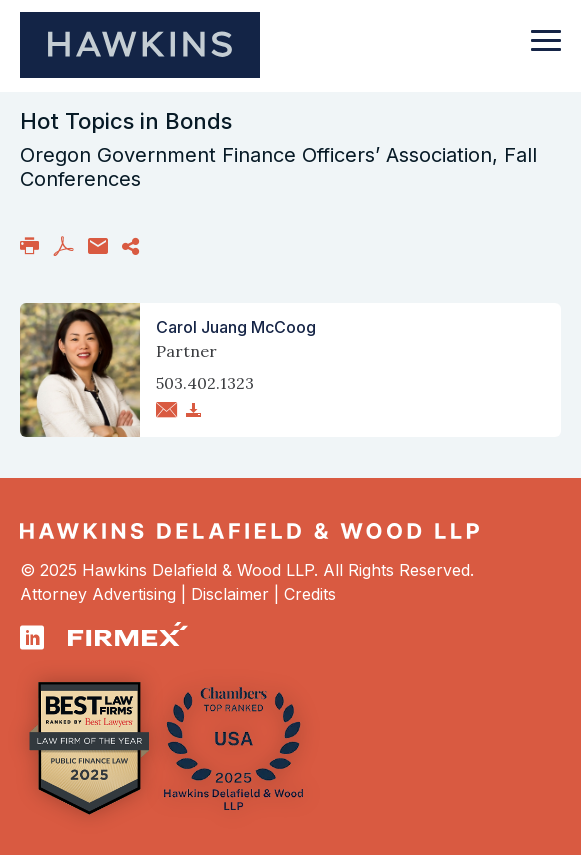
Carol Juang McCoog (236, 327)
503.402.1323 (205, 383)
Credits (310, 594)
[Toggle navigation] (546, 50)
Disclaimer (230, 594)
